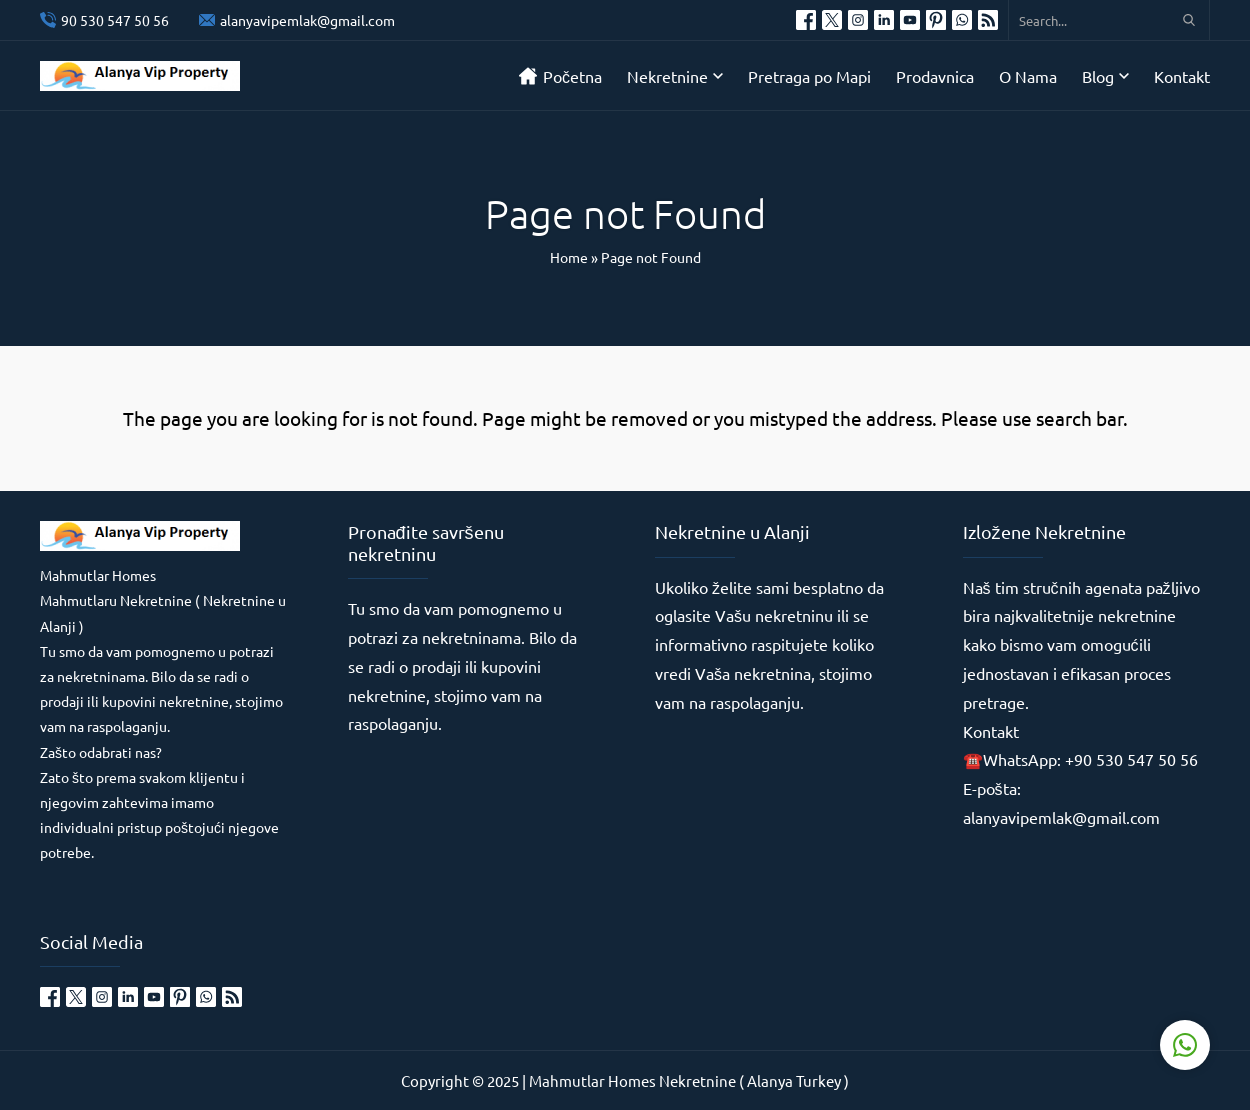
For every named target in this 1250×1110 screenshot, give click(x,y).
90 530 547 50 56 (115, 20)
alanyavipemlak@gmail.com (307, 20)
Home (569, 257)
